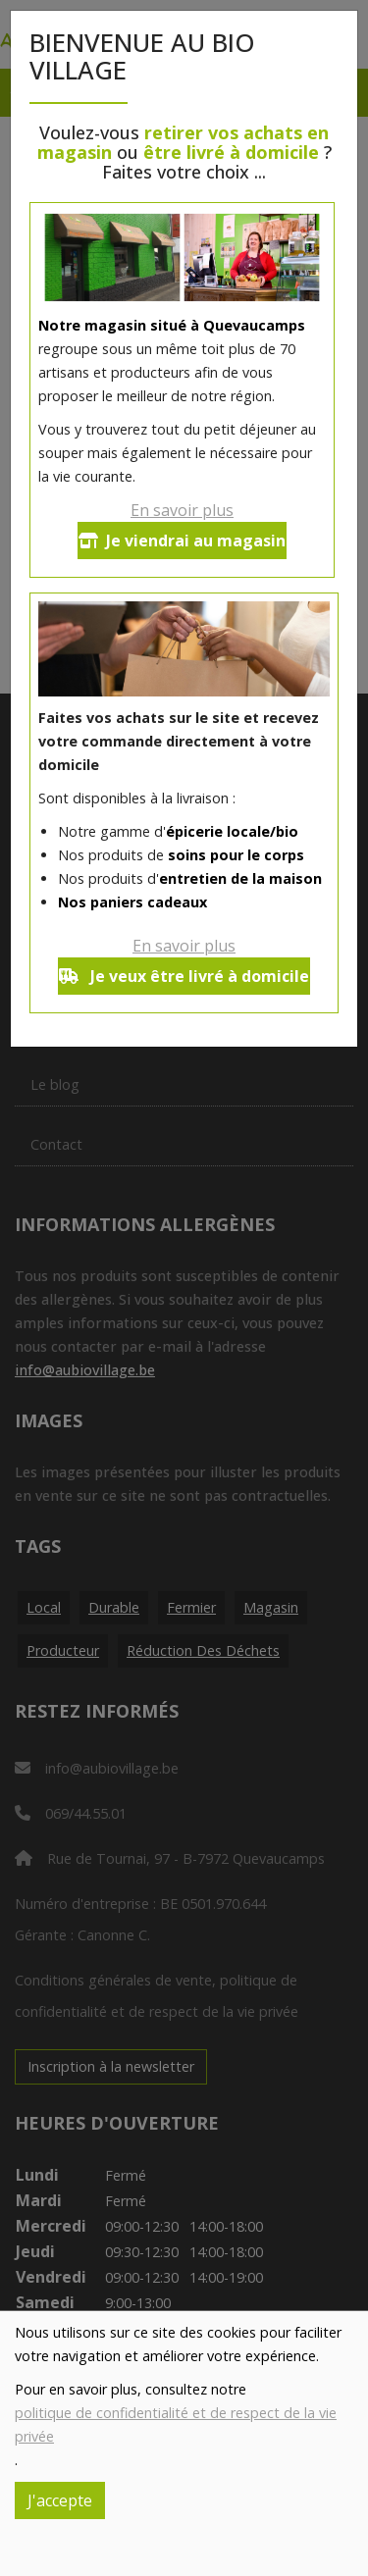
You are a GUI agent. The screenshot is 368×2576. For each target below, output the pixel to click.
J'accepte (59, 2500)
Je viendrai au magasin (182, 540)
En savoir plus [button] (182, 510)
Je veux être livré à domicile (184, 976)
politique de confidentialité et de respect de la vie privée (176, 2424)
